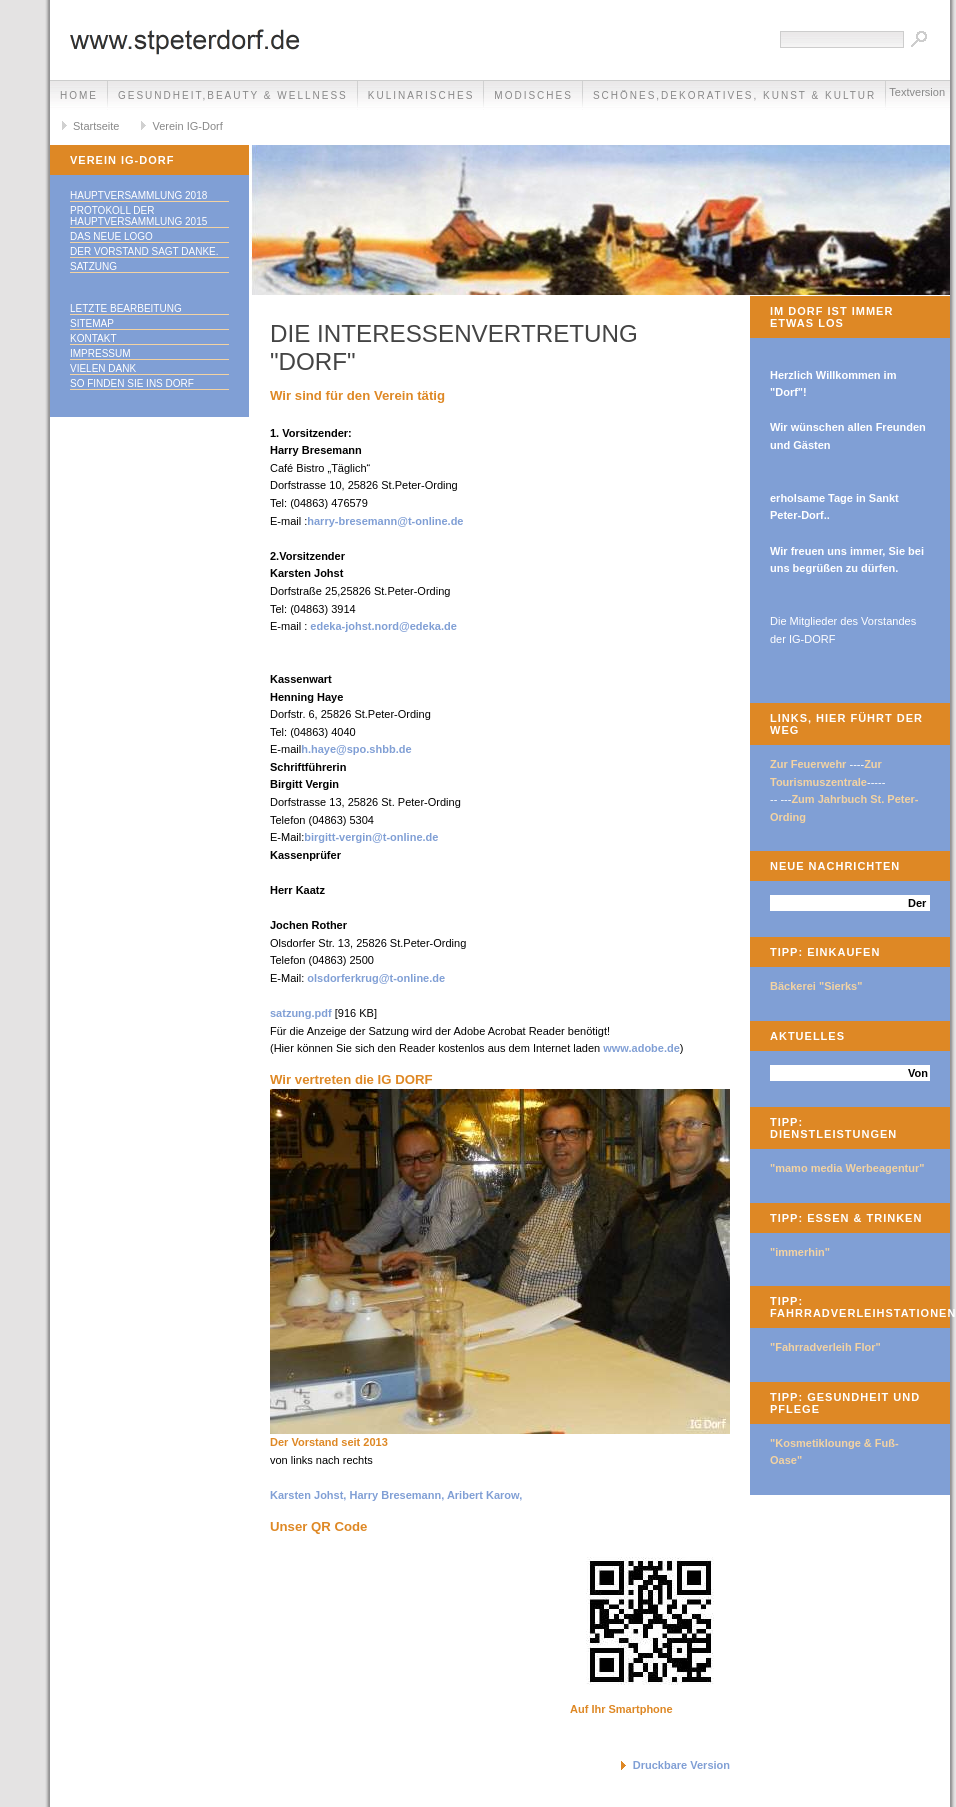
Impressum (100, 353)
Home (79, 95)
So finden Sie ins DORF (132, 383)
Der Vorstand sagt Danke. (144, 251)
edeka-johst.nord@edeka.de (383, 626)
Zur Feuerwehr (808, 764)
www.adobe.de (641, 1048)
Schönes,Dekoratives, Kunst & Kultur (734, 95)
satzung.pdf (301, 1013)
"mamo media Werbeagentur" (847, 1168)
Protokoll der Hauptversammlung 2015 (138, 216)
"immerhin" (800, 1252)
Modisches (533, 95)
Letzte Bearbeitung (126, 308)
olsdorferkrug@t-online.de (376, 978)
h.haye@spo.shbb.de (356, 749)
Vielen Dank (103, 368)
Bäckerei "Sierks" (816, 986)
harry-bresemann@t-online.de (385, 521)
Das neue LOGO (111, 236)
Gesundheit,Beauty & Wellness (233, 95)
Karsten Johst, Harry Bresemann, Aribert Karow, (396, 1495)
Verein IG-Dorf (187, 126)
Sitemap (92, 323)
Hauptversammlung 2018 (138, 195)
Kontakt (93, 338)
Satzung (93, 266)
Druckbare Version (681, 1765)
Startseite (96, 126)
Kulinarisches (421, 95)
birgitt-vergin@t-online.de (371, 837)
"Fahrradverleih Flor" (825, 1347)
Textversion (917, 92)
